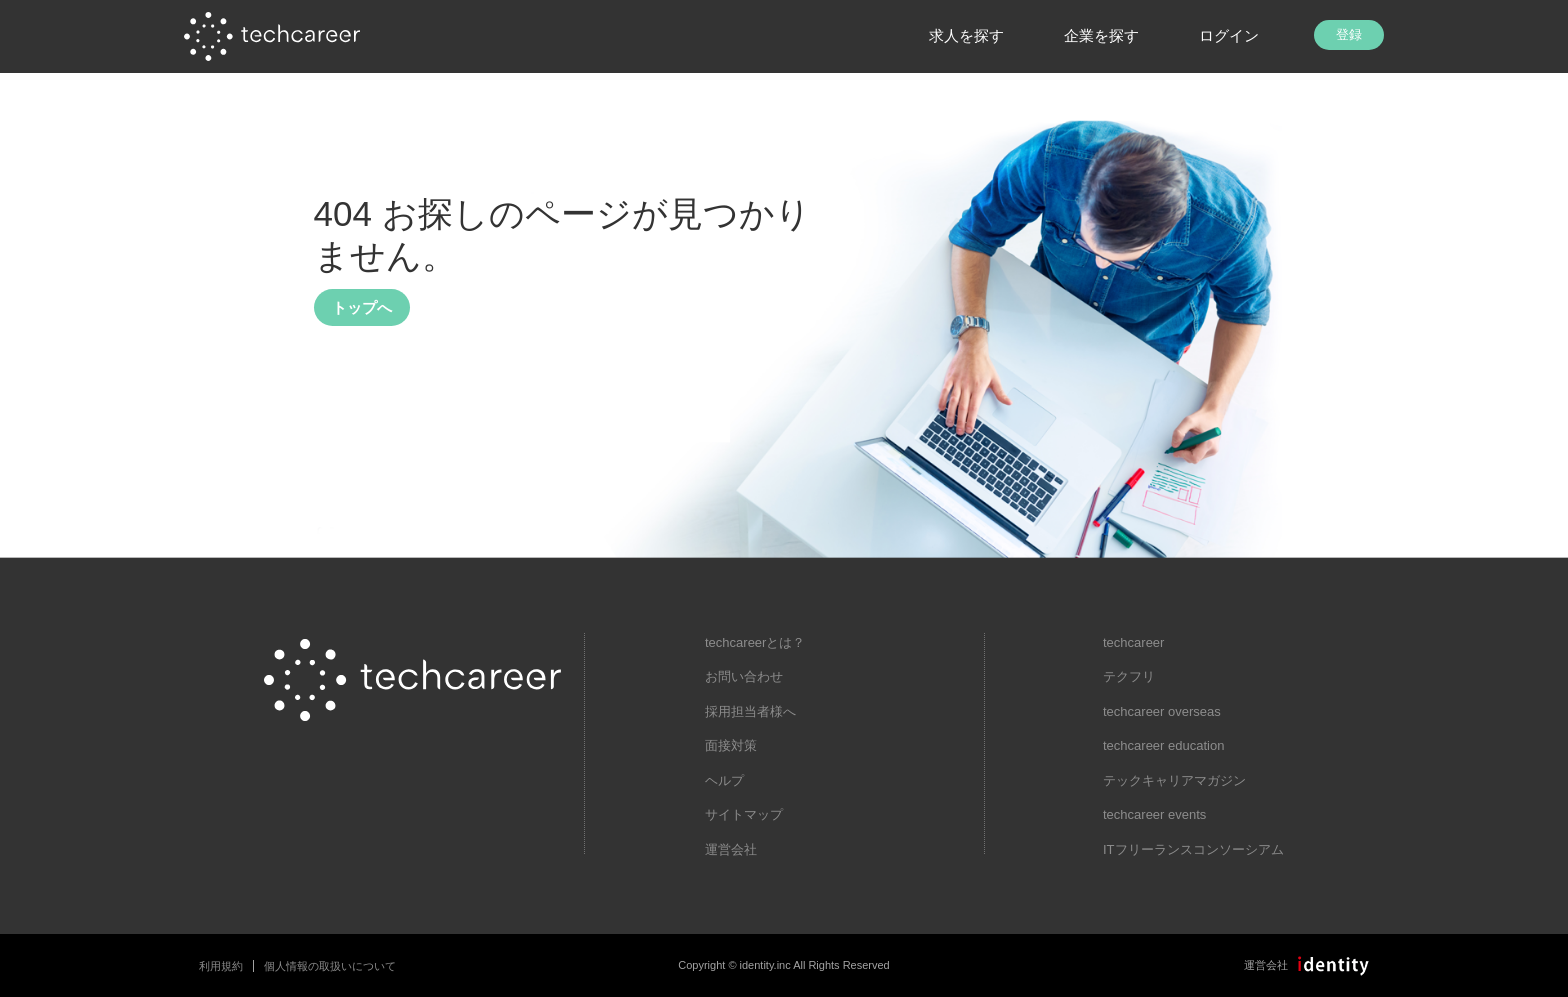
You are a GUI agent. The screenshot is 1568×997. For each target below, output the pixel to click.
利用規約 (221, 966)
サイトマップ (744, 814)
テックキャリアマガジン (1174, 780)
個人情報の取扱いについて (330, 966)
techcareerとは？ (755, 642)
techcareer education (1163, 745)
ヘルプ (724, 780)
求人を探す (966, 35)
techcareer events (1154, 814)
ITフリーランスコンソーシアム (1193, 849)
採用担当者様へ (750, 711)
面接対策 (731, 745)
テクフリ (1129, 676)
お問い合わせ (744, 676)
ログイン (1229, 35)
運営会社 (731, 849)
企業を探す (1101, 35)
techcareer (1133, 642)
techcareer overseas (1162, 711)
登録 (1349, 34)
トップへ (362, 307)
